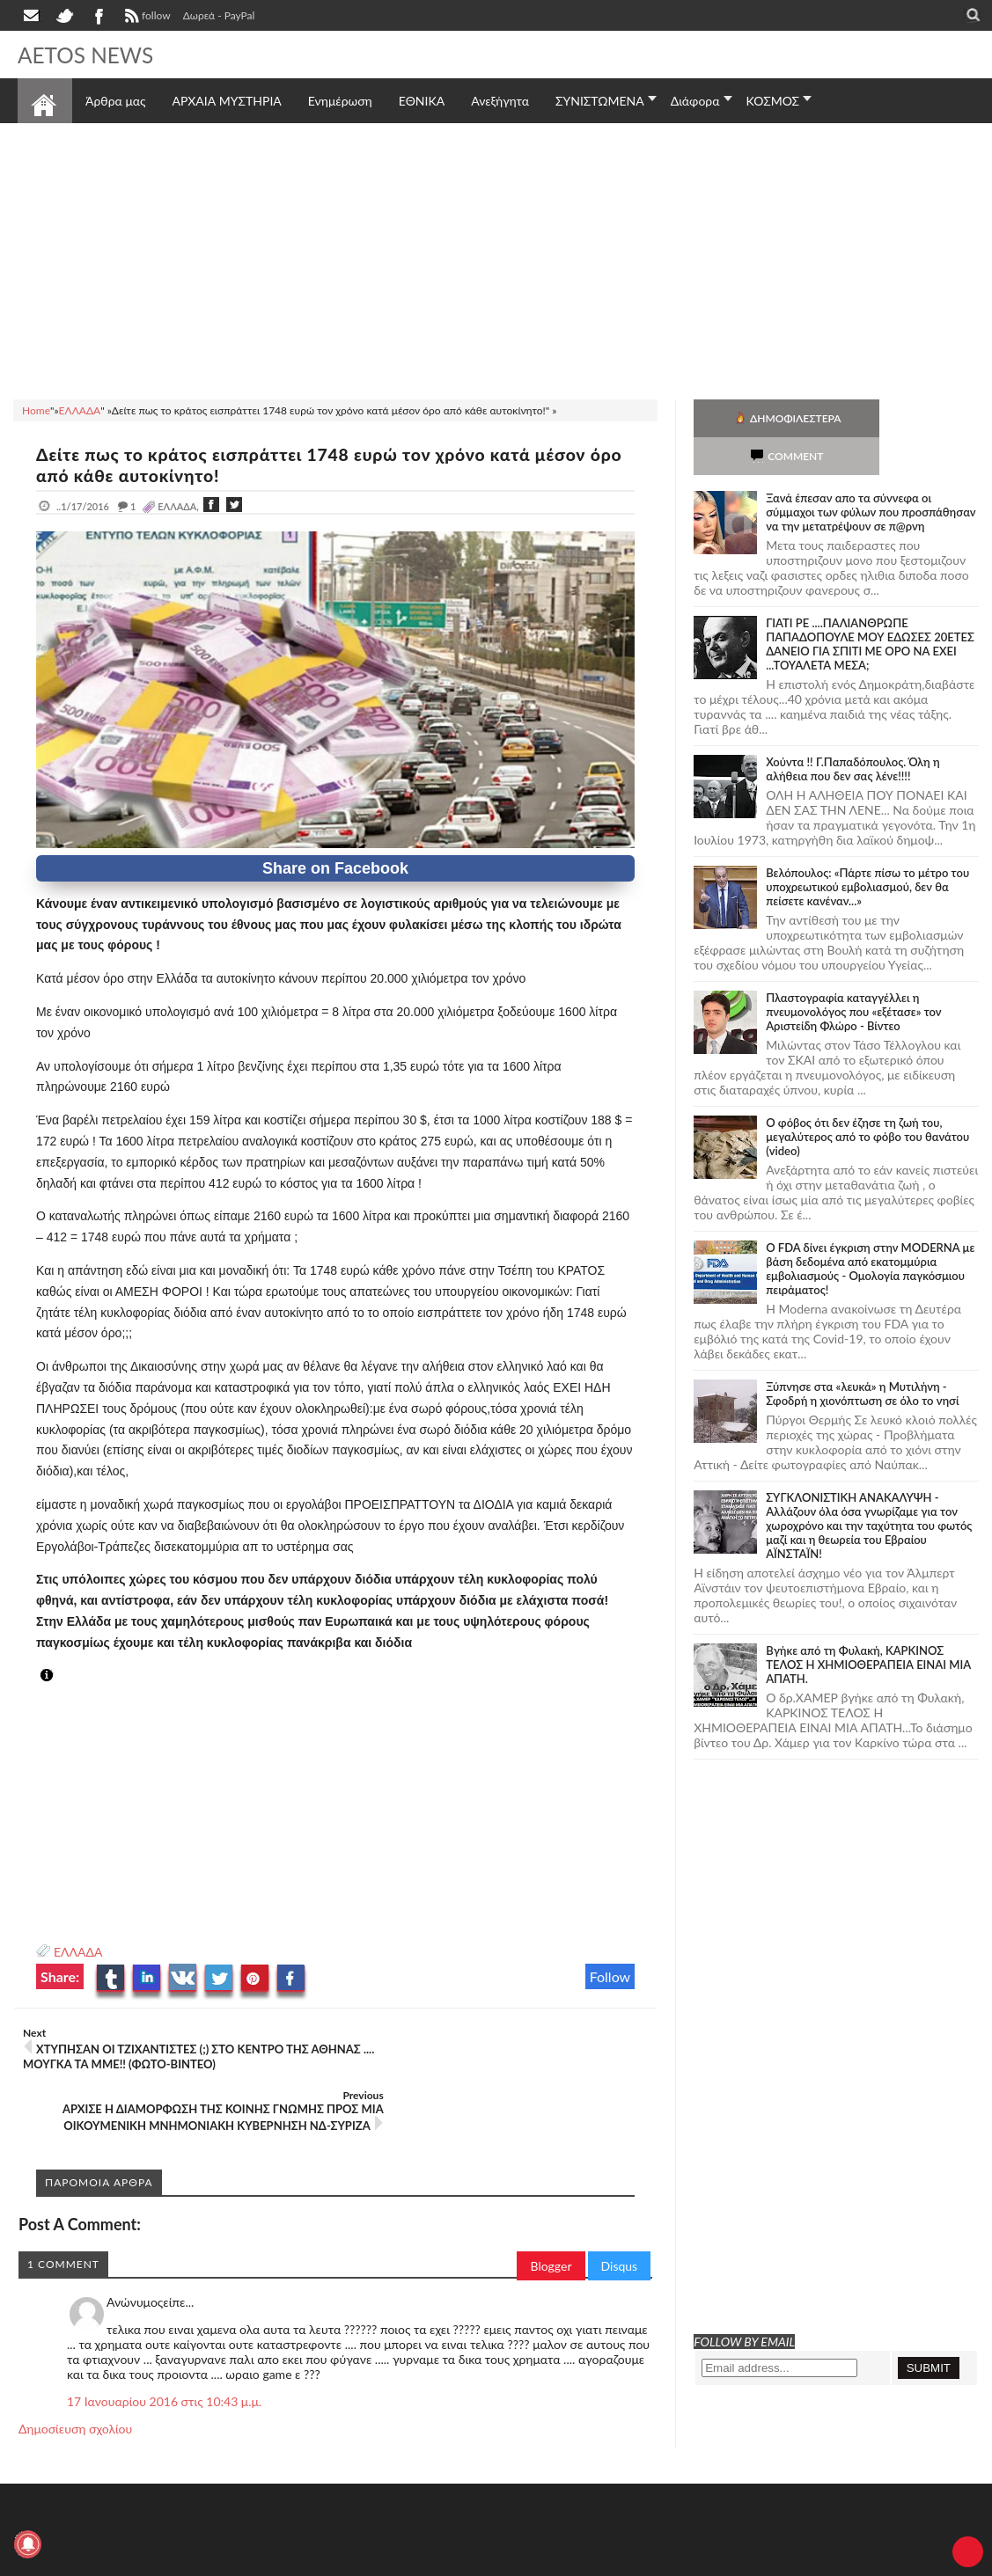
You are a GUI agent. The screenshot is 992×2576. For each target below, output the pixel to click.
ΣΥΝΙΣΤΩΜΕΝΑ (599, 100)
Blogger (550, 2217)
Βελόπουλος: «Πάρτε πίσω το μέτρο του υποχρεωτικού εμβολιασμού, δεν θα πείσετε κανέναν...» (867, 849)
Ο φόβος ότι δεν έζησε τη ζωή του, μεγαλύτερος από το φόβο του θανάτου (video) (867, 1099)
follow (146, 17)
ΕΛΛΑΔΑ (78, 1951)
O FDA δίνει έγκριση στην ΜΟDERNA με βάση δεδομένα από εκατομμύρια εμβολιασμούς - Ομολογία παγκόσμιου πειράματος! (870, 1231)
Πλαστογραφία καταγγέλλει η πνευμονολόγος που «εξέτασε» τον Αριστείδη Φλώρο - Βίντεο (853, 974)
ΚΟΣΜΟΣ (773, 100)
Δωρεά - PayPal (219, 15)
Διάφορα (695, 100)
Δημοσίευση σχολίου (75, 2380)
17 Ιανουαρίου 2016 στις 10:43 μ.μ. (164, 2352)
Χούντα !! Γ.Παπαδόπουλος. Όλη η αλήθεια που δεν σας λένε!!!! (852, 731)
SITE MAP (268, 2560)
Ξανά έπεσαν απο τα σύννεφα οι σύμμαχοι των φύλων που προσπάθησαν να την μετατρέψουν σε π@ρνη (870, 474)
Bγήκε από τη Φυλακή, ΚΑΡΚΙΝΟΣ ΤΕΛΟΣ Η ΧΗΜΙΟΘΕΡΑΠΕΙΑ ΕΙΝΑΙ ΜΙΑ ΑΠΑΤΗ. (868, 1627)
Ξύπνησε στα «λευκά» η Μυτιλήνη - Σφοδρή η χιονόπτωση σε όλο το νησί (862, 1356)
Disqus (619, 2217)
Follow (610, 1976)
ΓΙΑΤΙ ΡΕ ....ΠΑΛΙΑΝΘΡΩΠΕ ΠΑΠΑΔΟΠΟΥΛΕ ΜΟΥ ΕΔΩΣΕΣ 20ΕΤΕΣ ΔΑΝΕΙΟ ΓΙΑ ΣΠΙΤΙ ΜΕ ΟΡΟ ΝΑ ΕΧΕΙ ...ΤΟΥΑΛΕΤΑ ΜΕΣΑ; (870, 606)
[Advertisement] (496, 258)
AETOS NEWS (90, 54)
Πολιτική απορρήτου (347, 2560)
